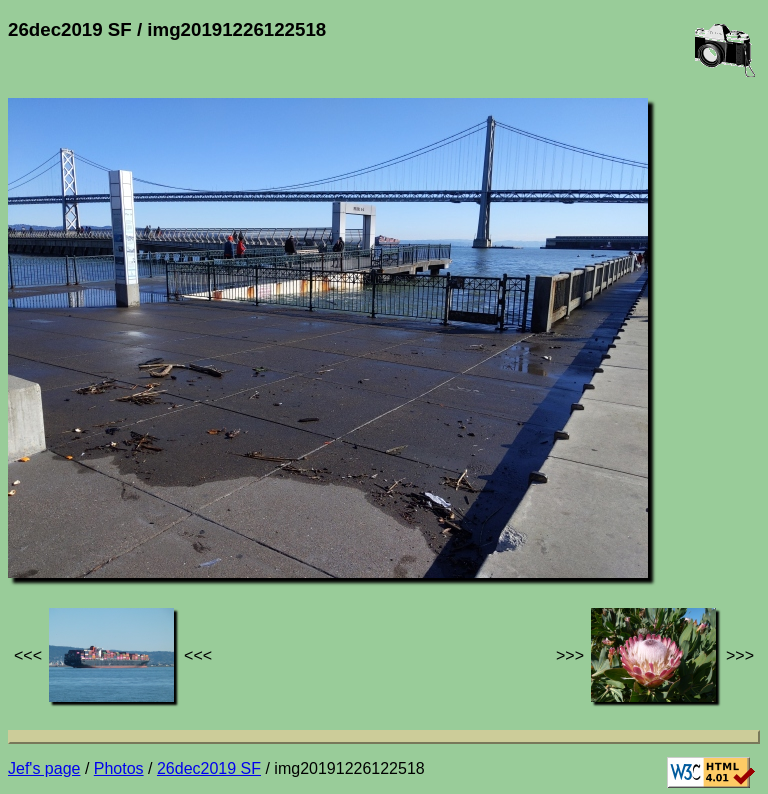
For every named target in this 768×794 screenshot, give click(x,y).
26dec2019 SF (209, 768)
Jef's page (44, 768)
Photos (119, 768)
